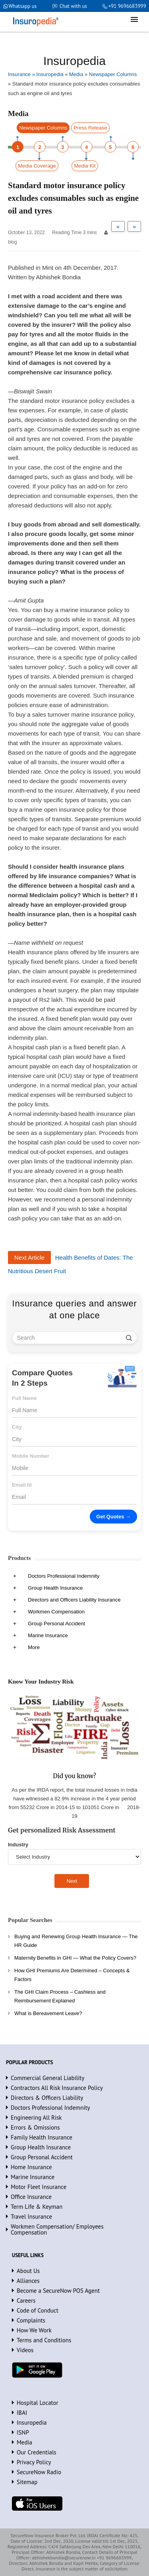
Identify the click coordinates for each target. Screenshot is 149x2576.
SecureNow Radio (39, 2472)
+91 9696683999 (127, 6)
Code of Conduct (37, 2310)
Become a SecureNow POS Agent (58, 2290)
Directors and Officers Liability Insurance (74, 1600)
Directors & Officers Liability (47, 2097)
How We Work (34, 2330)
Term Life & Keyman (36, 2206)
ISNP (23, 2432)
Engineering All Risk (36, 2117)
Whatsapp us (23, 6)
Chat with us (73, 6)
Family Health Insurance (41, 2137)
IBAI (22, 2412)
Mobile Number (30, 1456)
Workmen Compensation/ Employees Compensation (57, 2229)
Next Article (29, 1257)
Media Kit (84, 166)
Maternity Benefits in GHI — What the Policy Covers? (75, 1958)
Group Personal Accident (56, 1623)
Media (24, 2442)
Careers (26, 2300)
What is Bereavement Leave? (48, 2013)
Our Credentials (36, 2452)
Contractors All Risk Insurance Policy (57, 2088)
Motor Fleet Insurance (38, 2187)
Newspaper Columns (43, 128)
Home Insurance (31, 2167)
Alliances (28, 2280)
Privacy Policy (34, 2462)
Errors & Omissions (35, 2127)
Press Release (90, 128)
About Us (28, 2271)
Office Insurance (31, 2196)
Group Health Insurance (55, 1588)
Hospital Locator (37, 2402)
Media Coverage (37, 166)
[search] (129, 1338)
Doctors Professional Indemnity (63, 1576)
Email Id (22, 1485)
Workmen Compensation (56, 1612)
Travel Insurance (31, 2216)
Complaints (31, 2320)
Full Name (24, 1398)
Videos (25, 2350)
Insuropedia (31, 2422)
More (34, 1647)
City (17, 1427)
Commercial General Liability (47, 2078)
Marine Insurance (48, 1635)
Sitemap (27, 2482)
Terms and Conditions (44, 2340)
